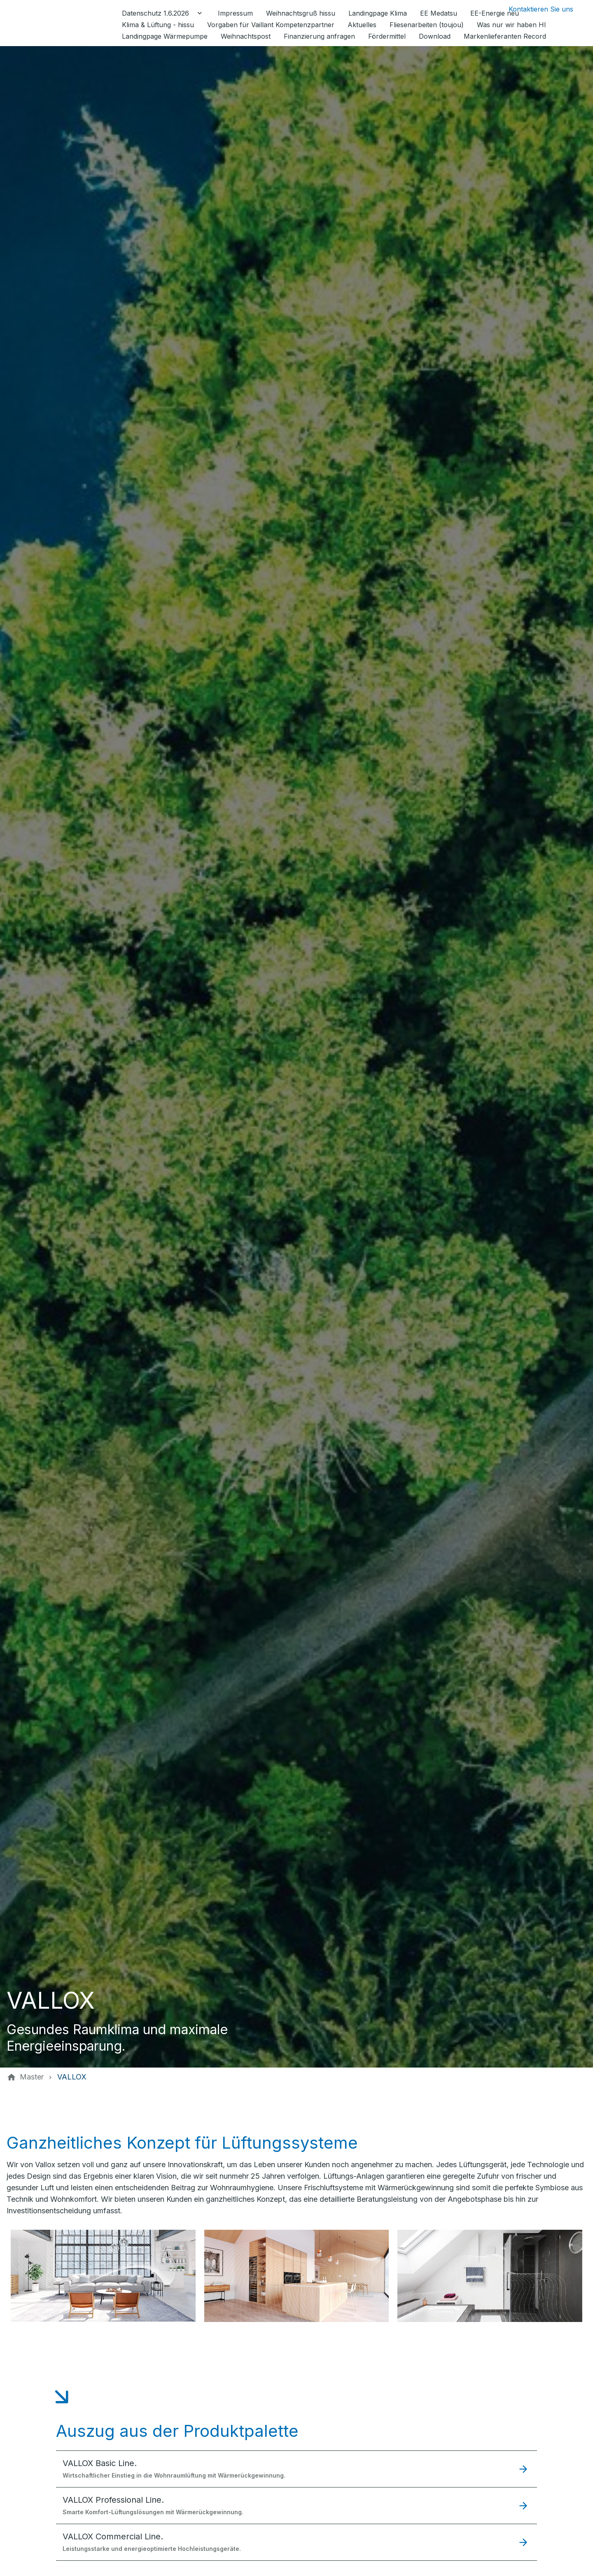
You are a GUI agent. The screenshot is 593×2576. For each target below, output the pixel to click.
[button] (296, 2468)
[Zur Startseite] (62, 23)
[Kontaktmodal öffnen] (534, 9)
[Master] (32, 2077)
